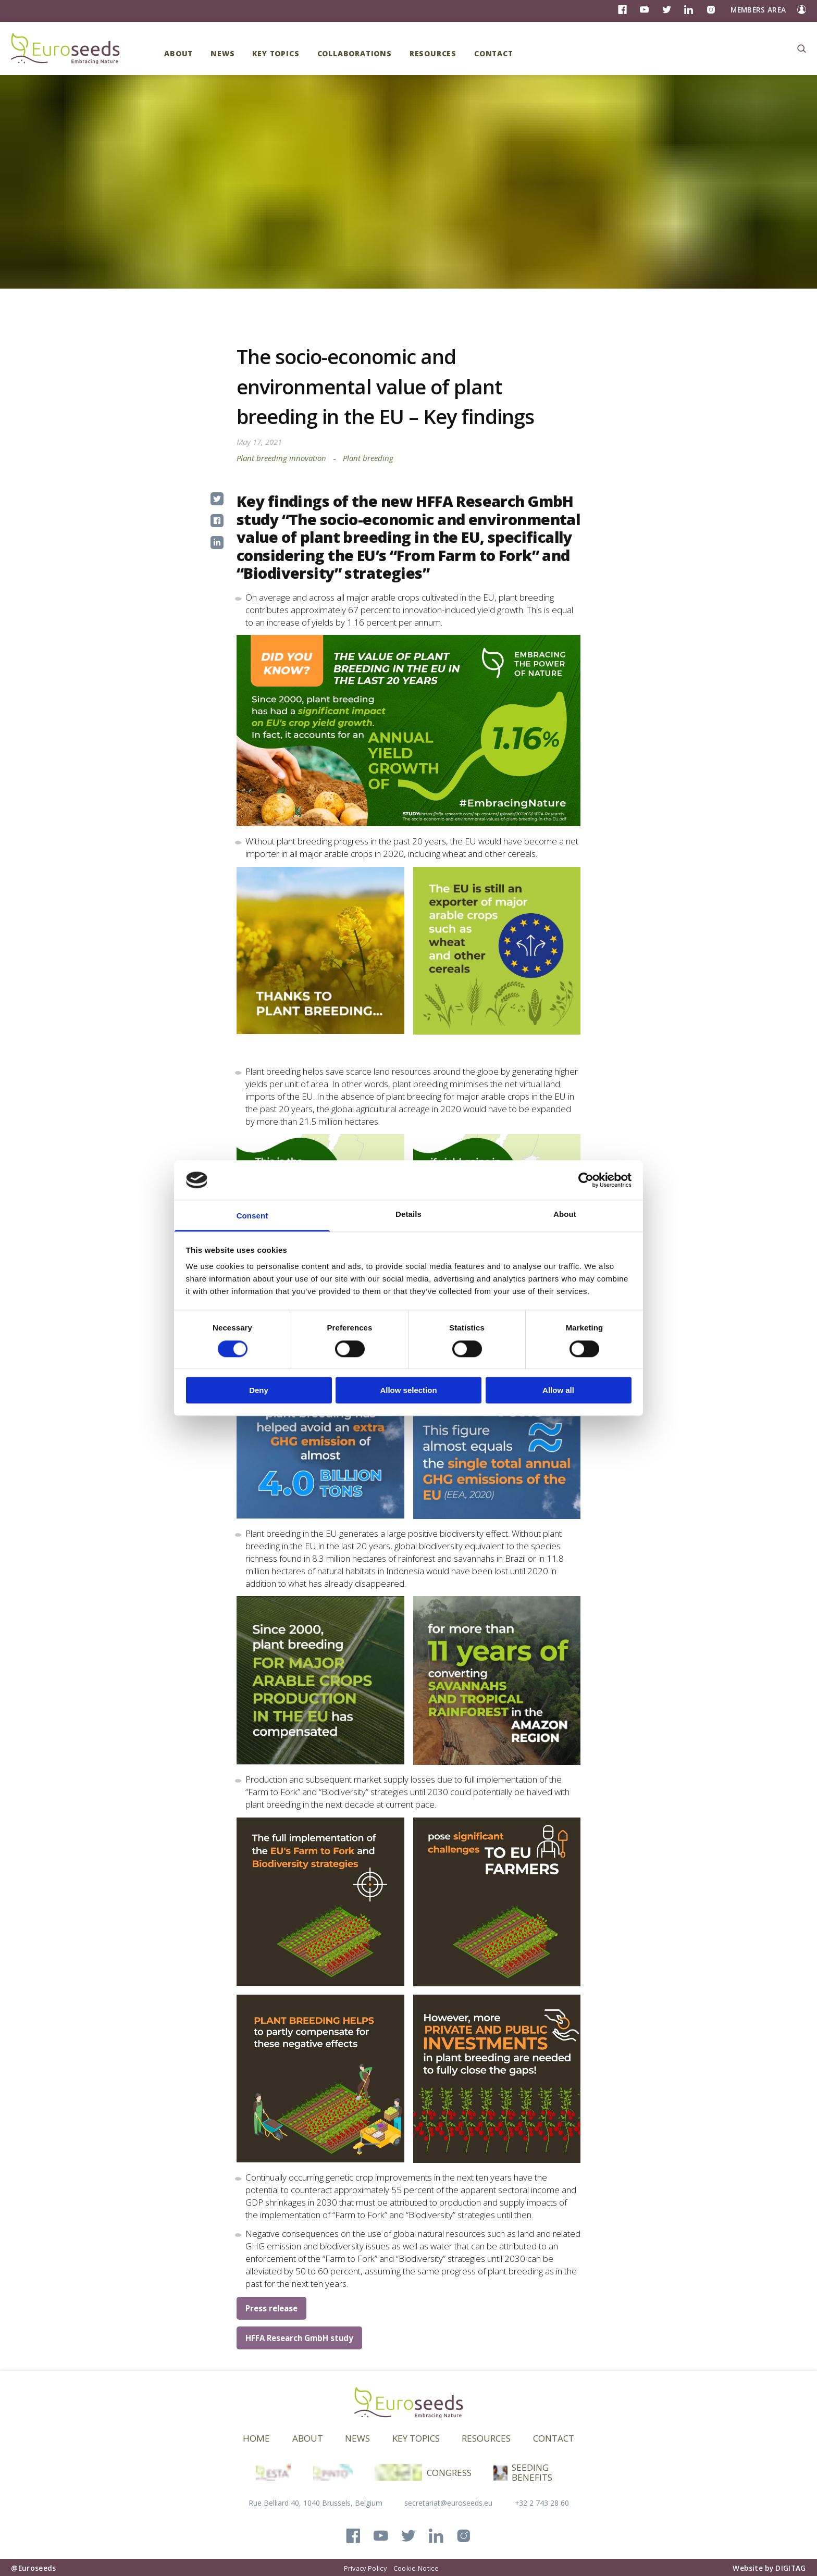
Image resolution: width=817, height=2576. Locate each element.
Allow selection (408, 1390)
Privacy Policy (365, 2568)
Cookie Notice (416, 2568)
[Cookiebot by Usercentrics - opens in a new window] (586, 1180)
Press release (271, 2308)
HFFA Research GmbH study (299, 2338)
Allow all (558, 1390)
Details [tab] (408, 1214)
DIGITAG (790, 2568)
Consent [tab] (252, 1216)
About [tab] (564, 1214)
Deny (258, 1390)
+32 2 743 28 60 (542, 2503)
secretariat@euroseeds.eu (448, 2503)
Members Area (758, 10)
